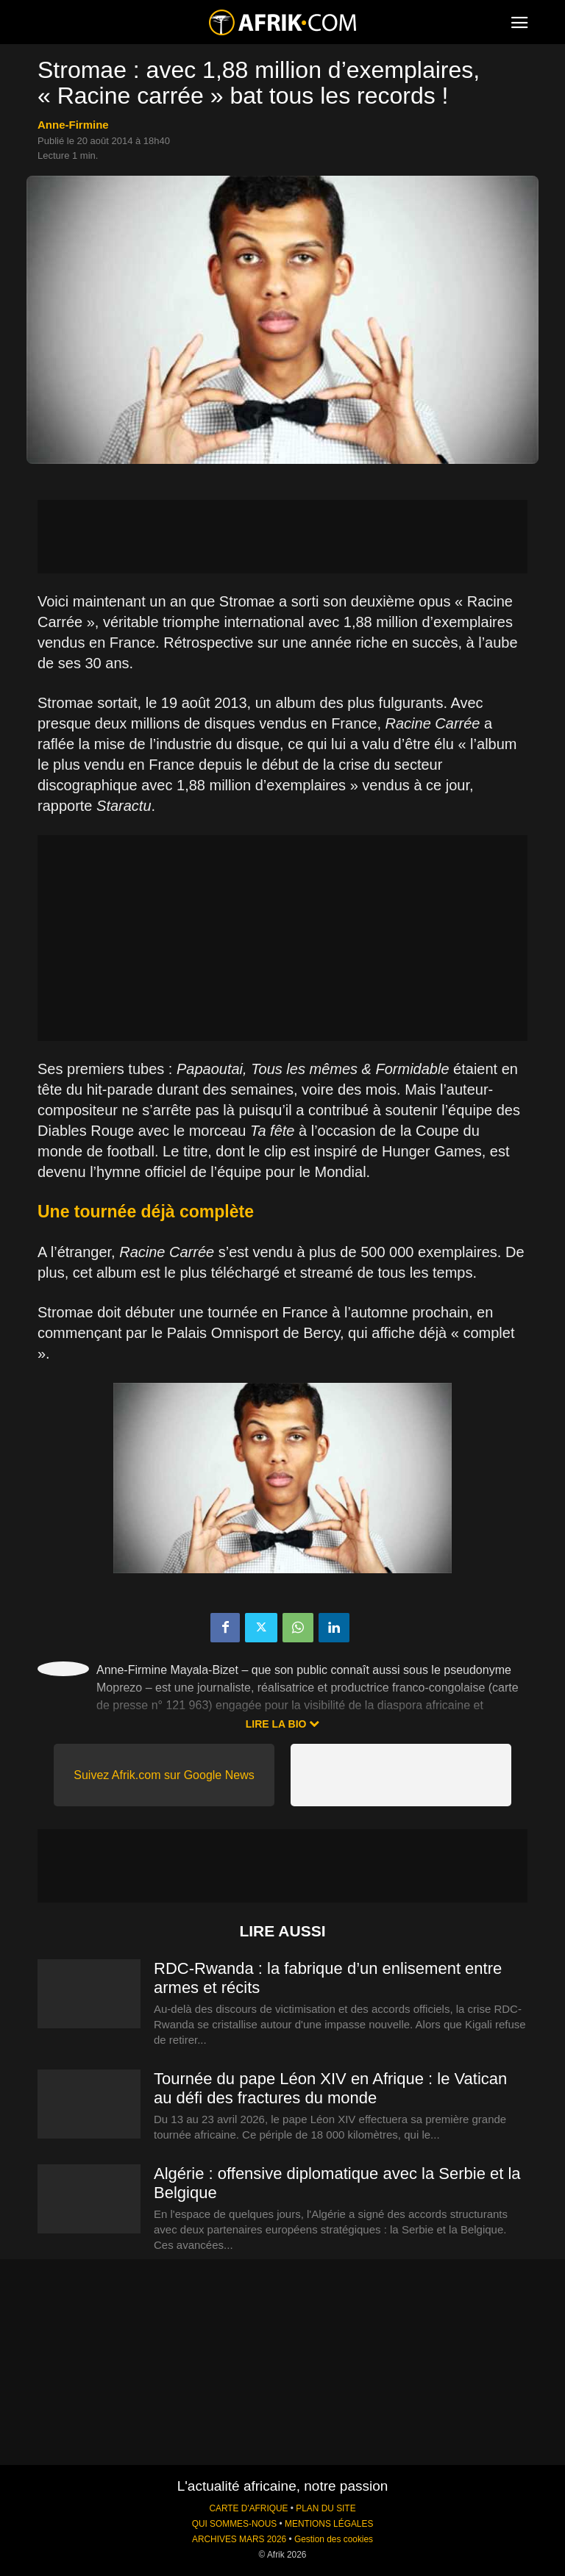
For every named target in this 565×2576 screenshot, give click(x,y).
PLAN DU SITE (325, 2508)
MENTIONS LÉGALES (329, 2524)
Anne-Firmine (73, 124)
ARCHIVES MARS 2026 (239, 2539)
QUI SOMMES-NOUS (234, 2524)
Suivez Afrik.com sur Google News (164, 1775)
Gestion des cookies (333, 2539)
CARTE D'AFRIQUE (248, 2508)
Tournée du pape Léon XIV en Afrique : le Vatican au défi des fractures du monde (330, 2088)
